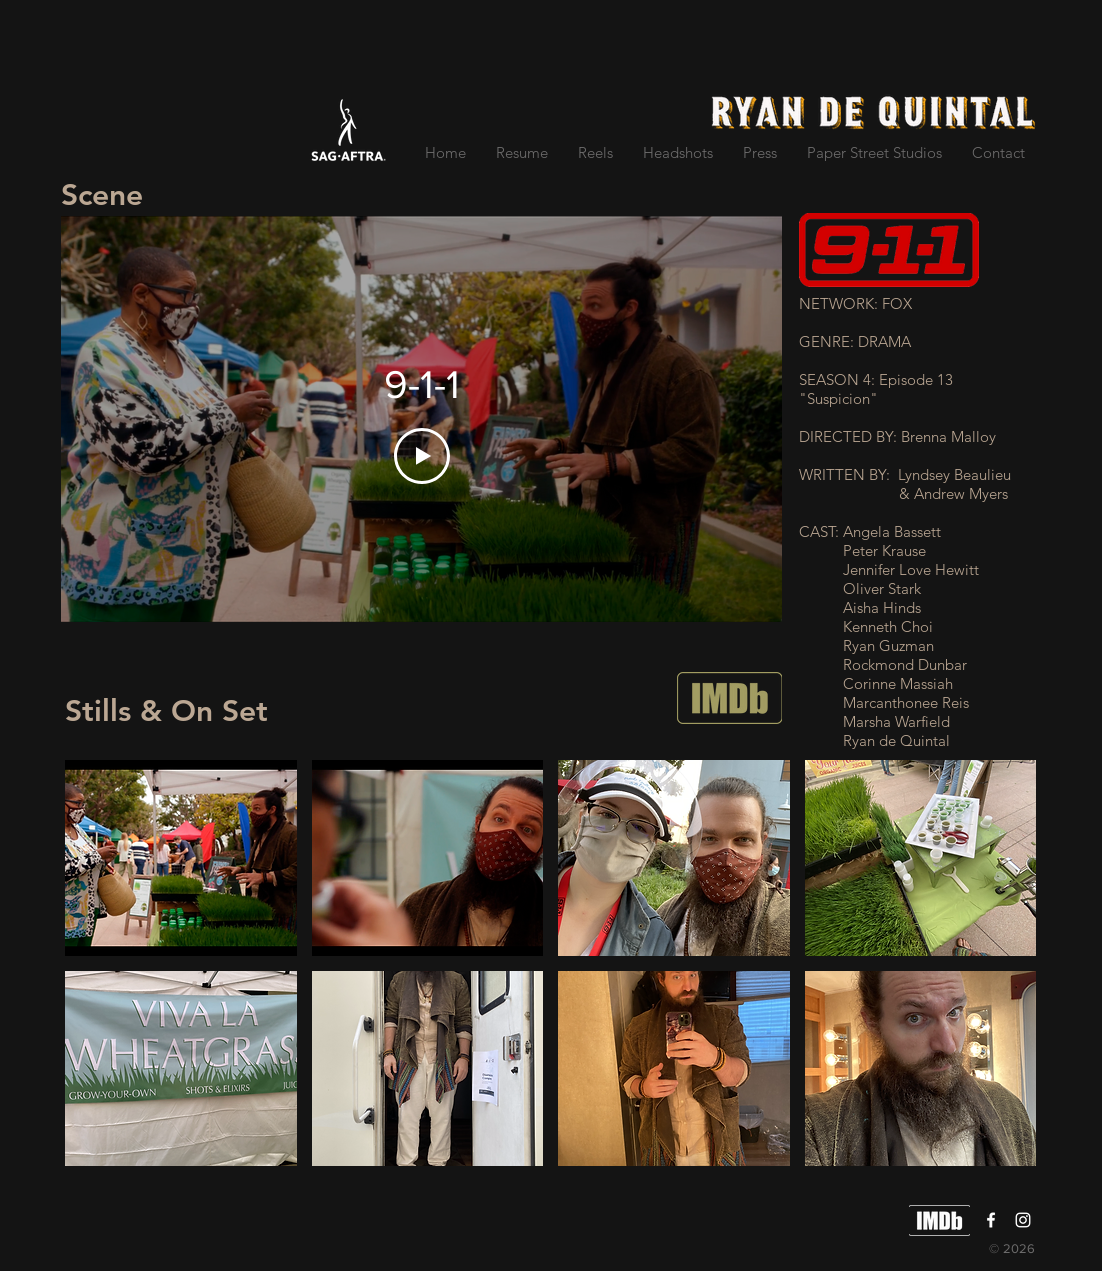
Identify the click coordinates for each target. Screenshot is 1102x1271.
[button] (181, 858)
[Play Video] (422, 456)
